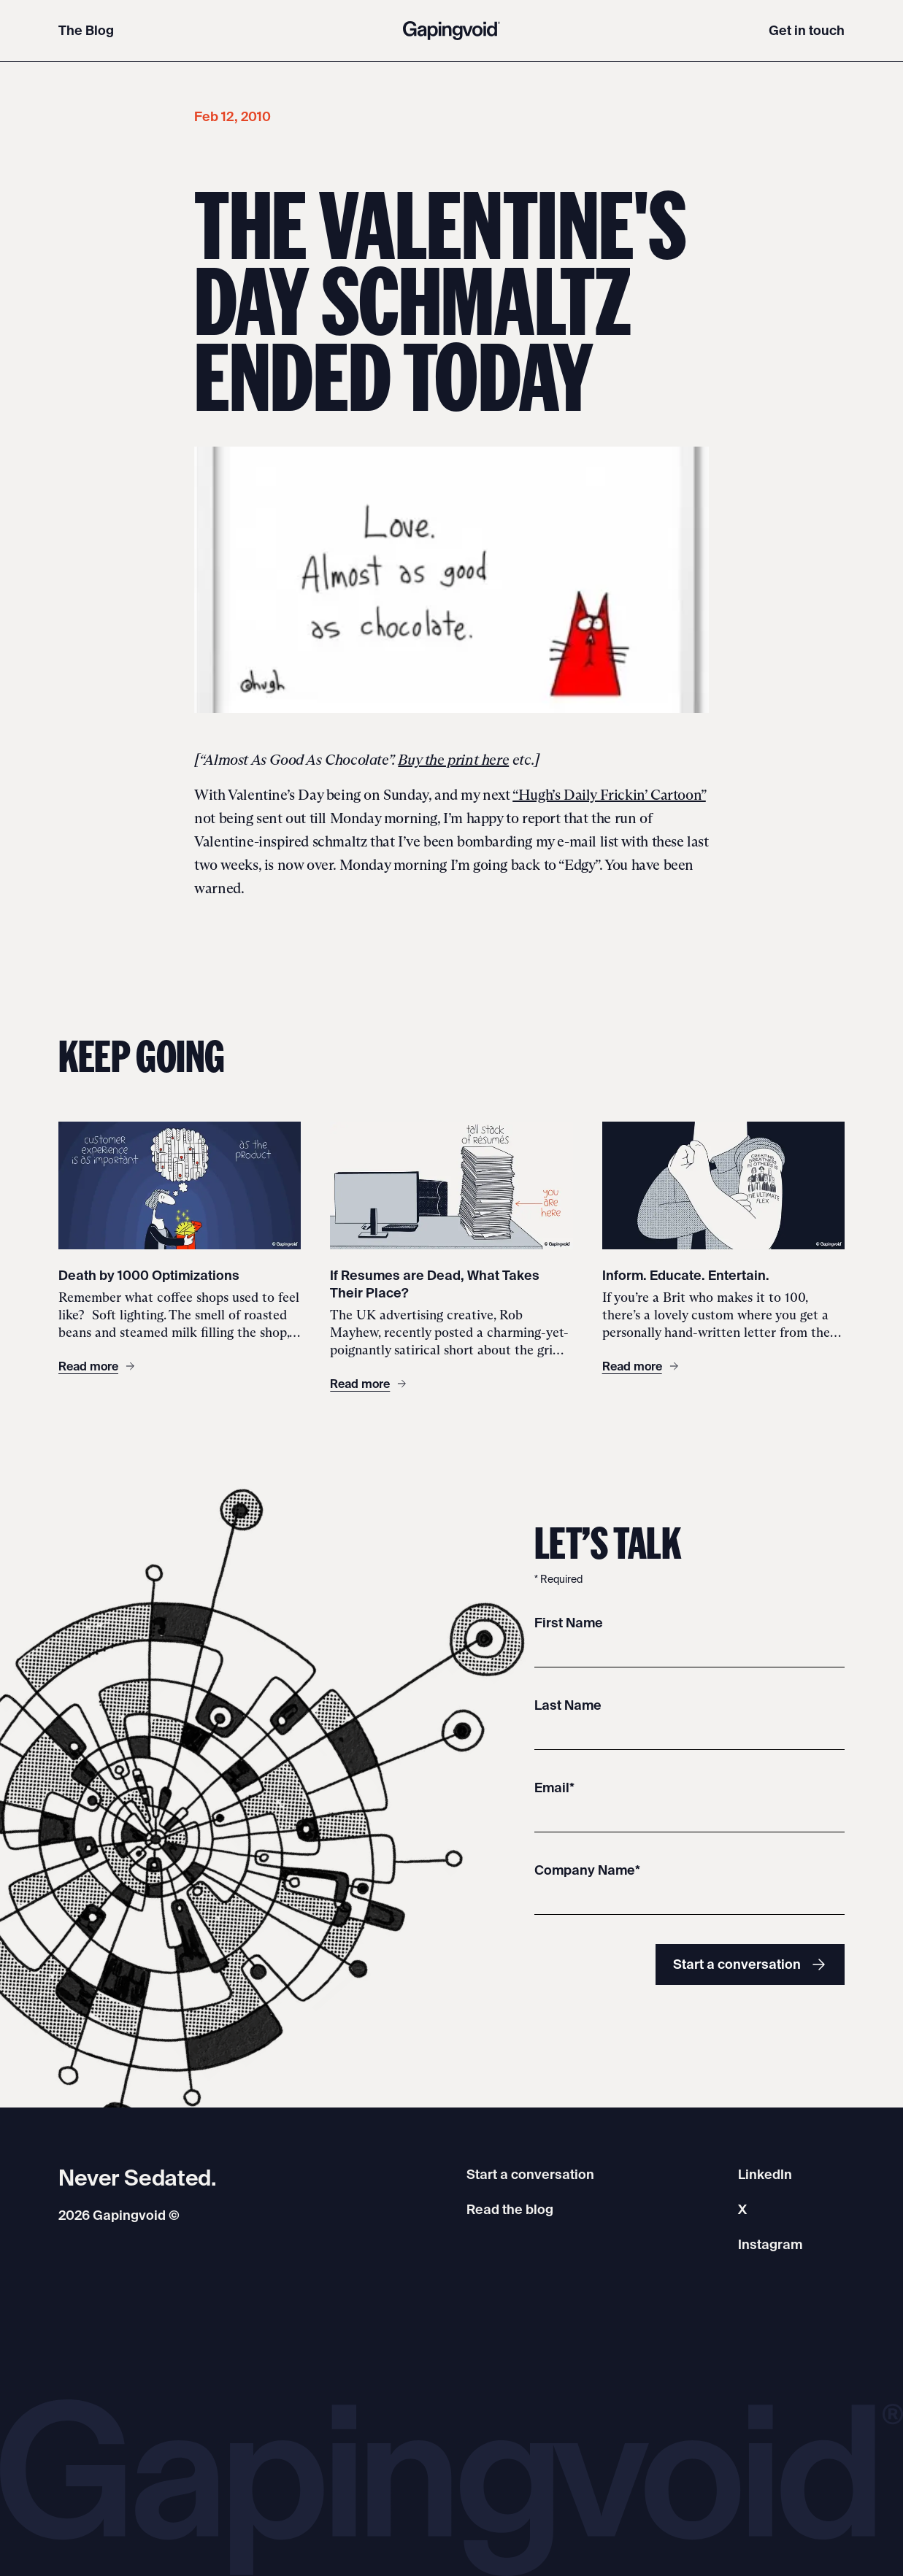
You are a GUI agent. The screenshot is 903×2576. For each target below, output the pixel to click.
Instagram (770, 2244)
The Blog (86, 30)
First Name (568, 1622)
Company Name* (587, 1870)
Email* (554, 1787)
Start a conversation (750, 1964)
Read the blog (509, 2209)
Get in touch (807, 30)
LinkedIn (765, 2174)
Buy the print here (453, 759)
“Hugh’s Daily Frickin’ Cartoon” (609, 794)
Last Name (568, 1705)
